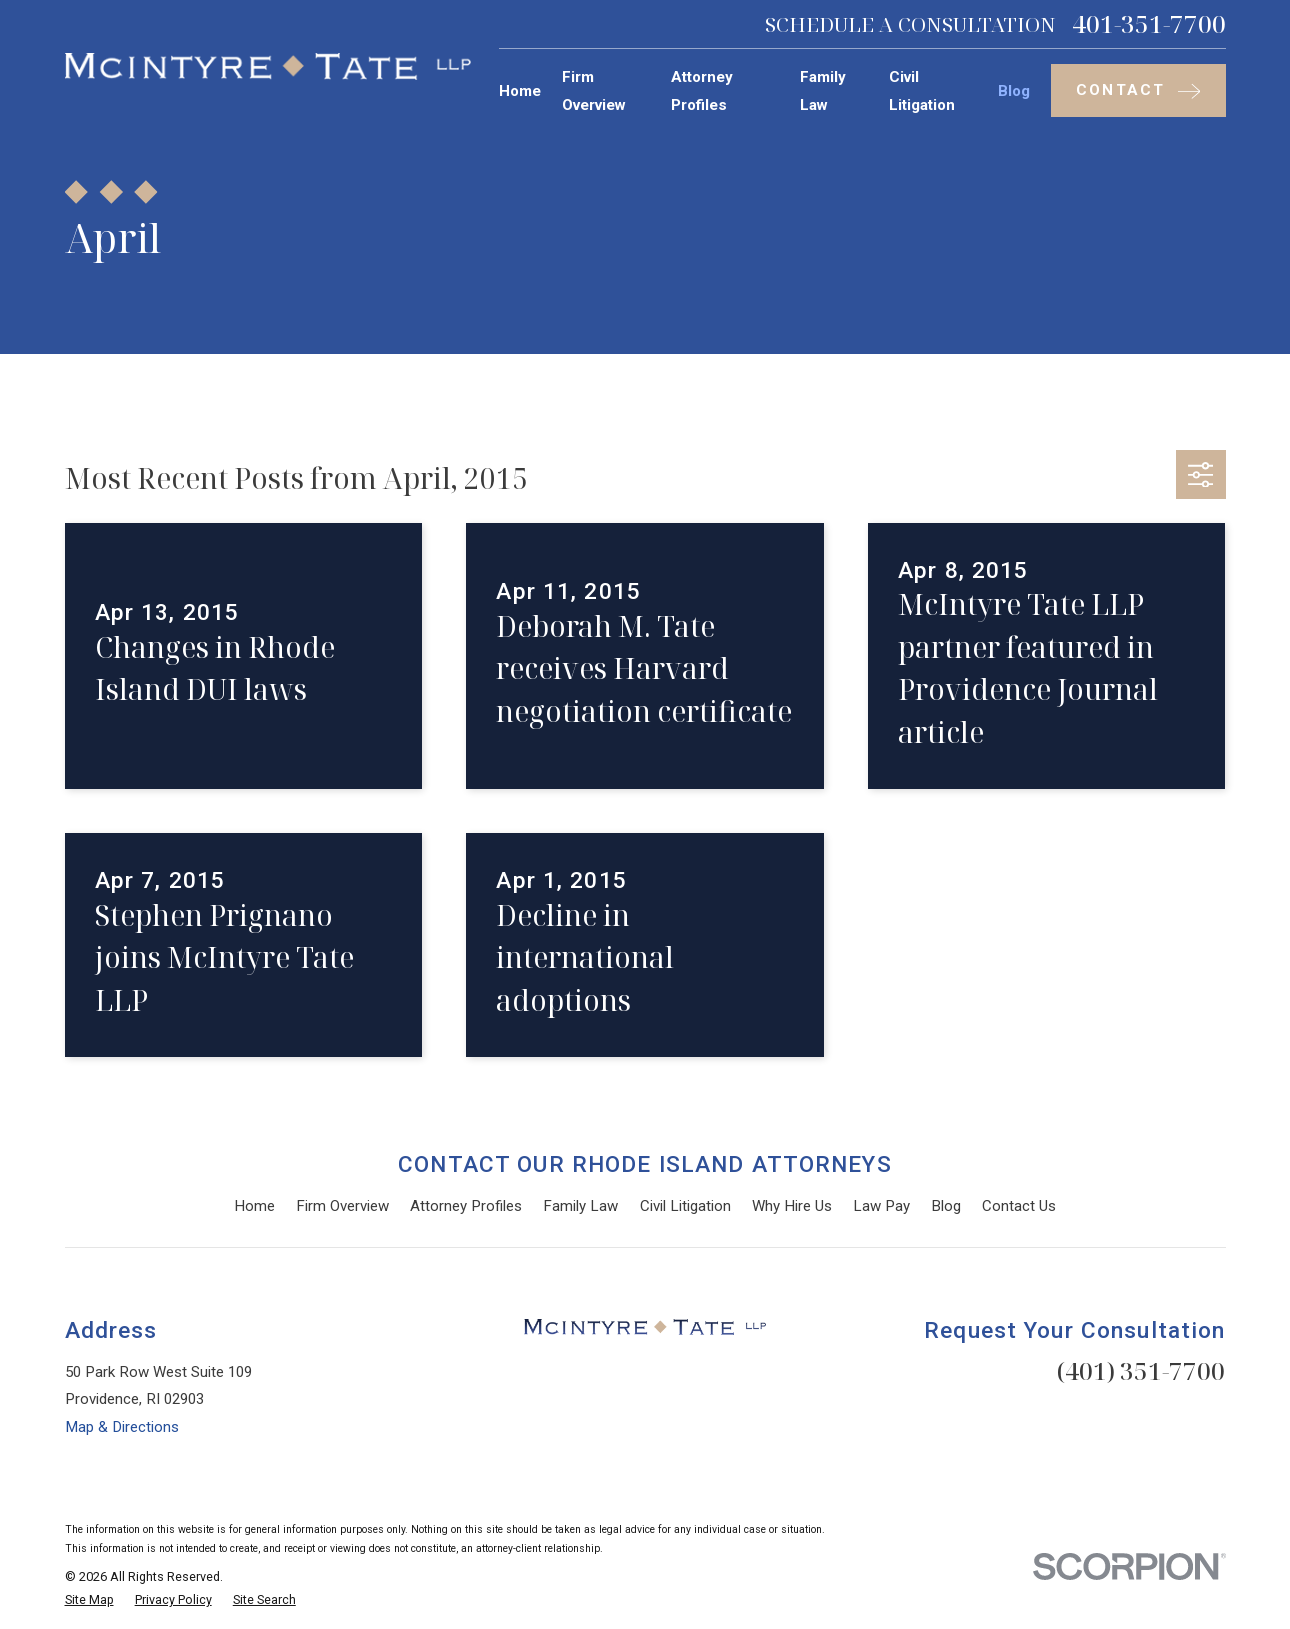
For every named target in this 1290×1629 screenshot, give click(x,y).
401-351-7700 (1149, 24)
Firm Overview (342, 1206)
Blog (946, 1206)
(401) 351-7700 (1141, 1370)
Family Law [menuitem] (823, 90)
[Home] (268, 66)
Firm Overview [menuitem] (594, 90)
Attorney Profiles (466, 1206)
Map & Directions (122, 1427)
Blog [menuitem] (1014, 91)
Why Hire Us (792, 1206)
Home (254, 1206)
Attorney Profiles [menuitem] (702, 90)
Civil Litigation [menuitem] (922, 90)
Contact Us (1019, 1206)
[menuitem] (89, 1600)
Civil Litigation (685, 1206)
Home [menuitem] (520, 91)
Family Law (580, 1206)
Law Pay (881, 1206)
